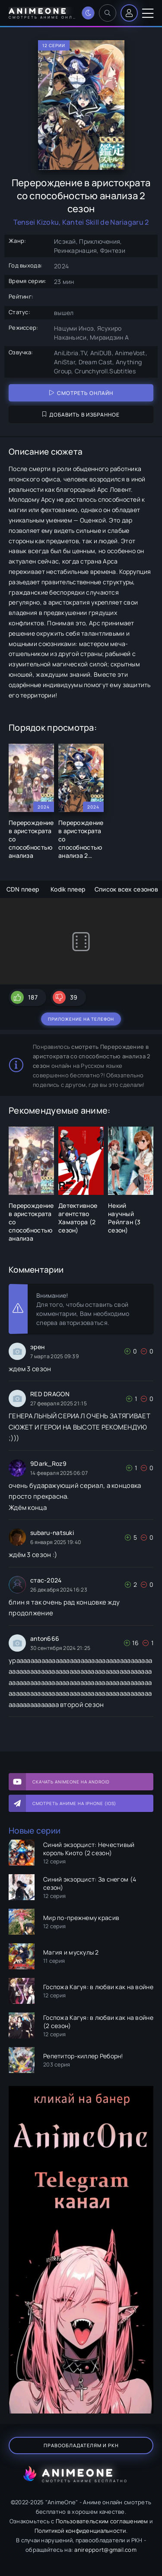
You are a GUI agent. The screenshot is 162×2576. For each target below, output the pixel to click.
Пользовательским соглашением (102, 2521)
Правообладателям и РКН (81, 2445)
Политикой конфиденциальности (80, 2531)
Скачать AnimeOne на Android (71, 1782)
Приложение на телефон (81, 1019)
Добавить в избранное (81, 414)
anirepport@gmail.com (105, 2550)
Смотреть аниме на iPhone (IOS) (74, 1803)
